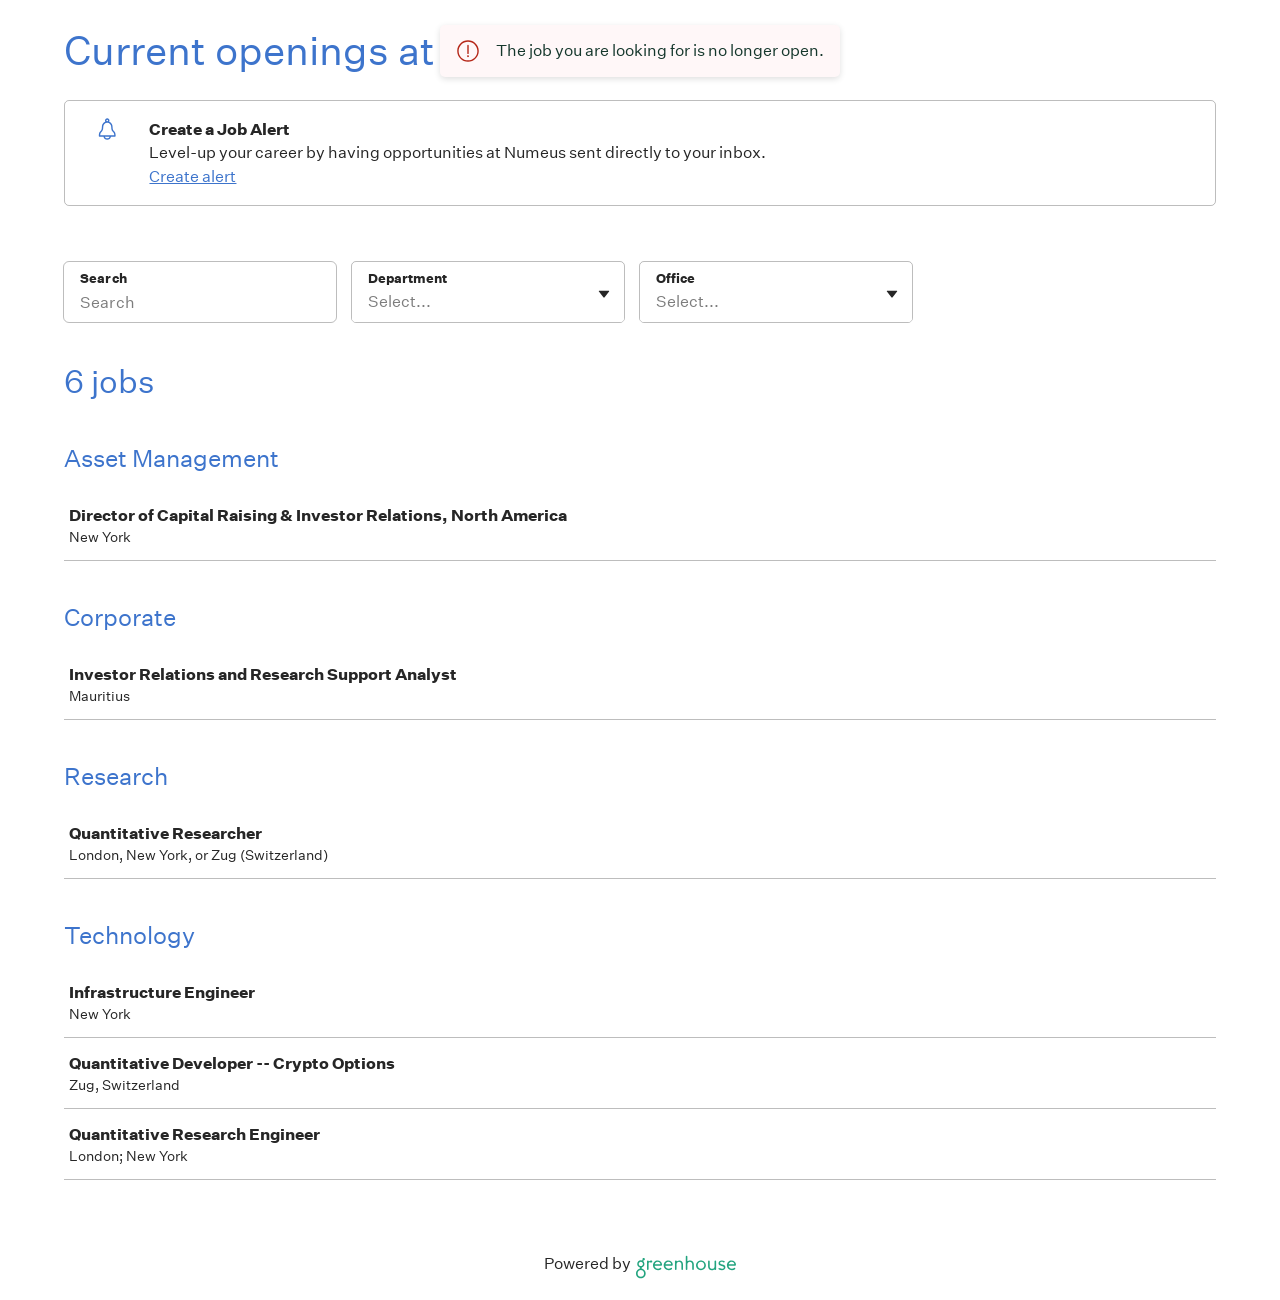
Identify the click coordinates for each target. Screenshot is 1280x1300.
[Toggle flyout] (604, 294)
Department (407, 278)
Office (675, 278)
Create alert (192, 176)
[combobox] (369, 302)
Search (103, 278)
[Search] (200, 305)
